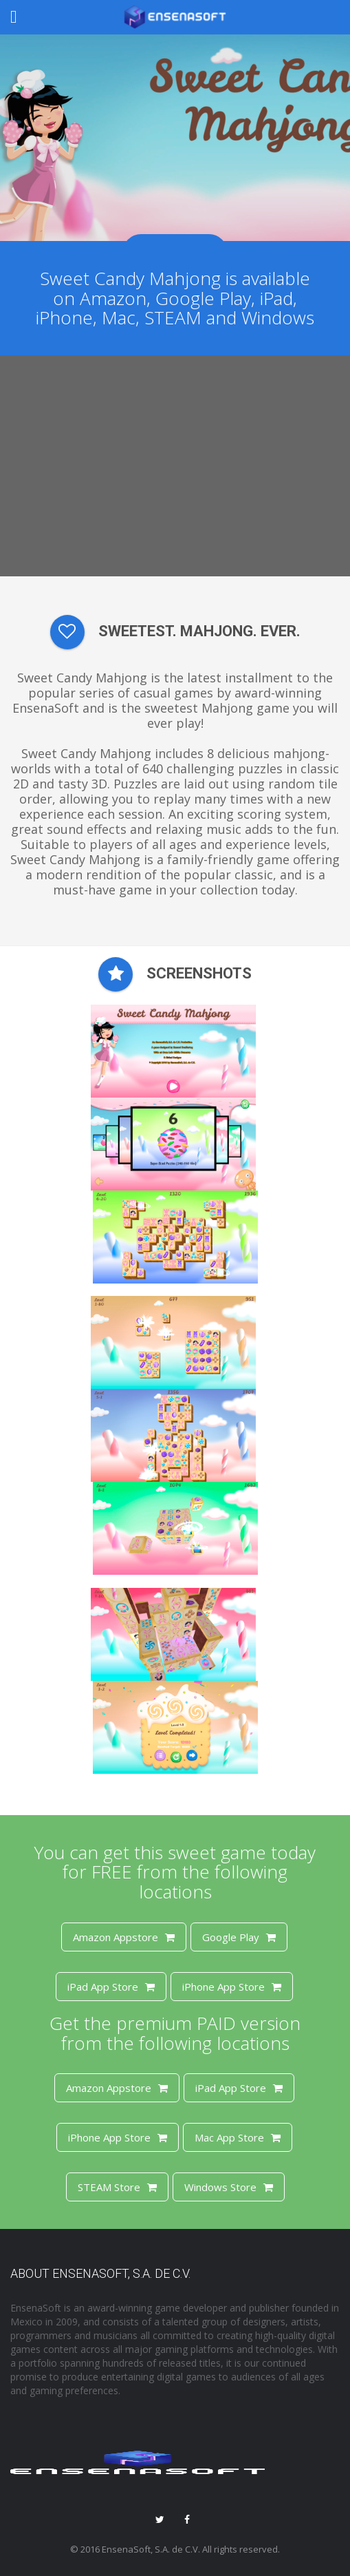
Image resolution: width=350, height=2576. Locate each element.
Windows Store (228, 2187)
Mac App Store (238, 2137)
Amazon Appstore (124, 1937)
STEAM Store (117, 2187)
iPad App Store (111, 1986)
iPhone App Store (231, 1986)
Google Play (239, 1937)
